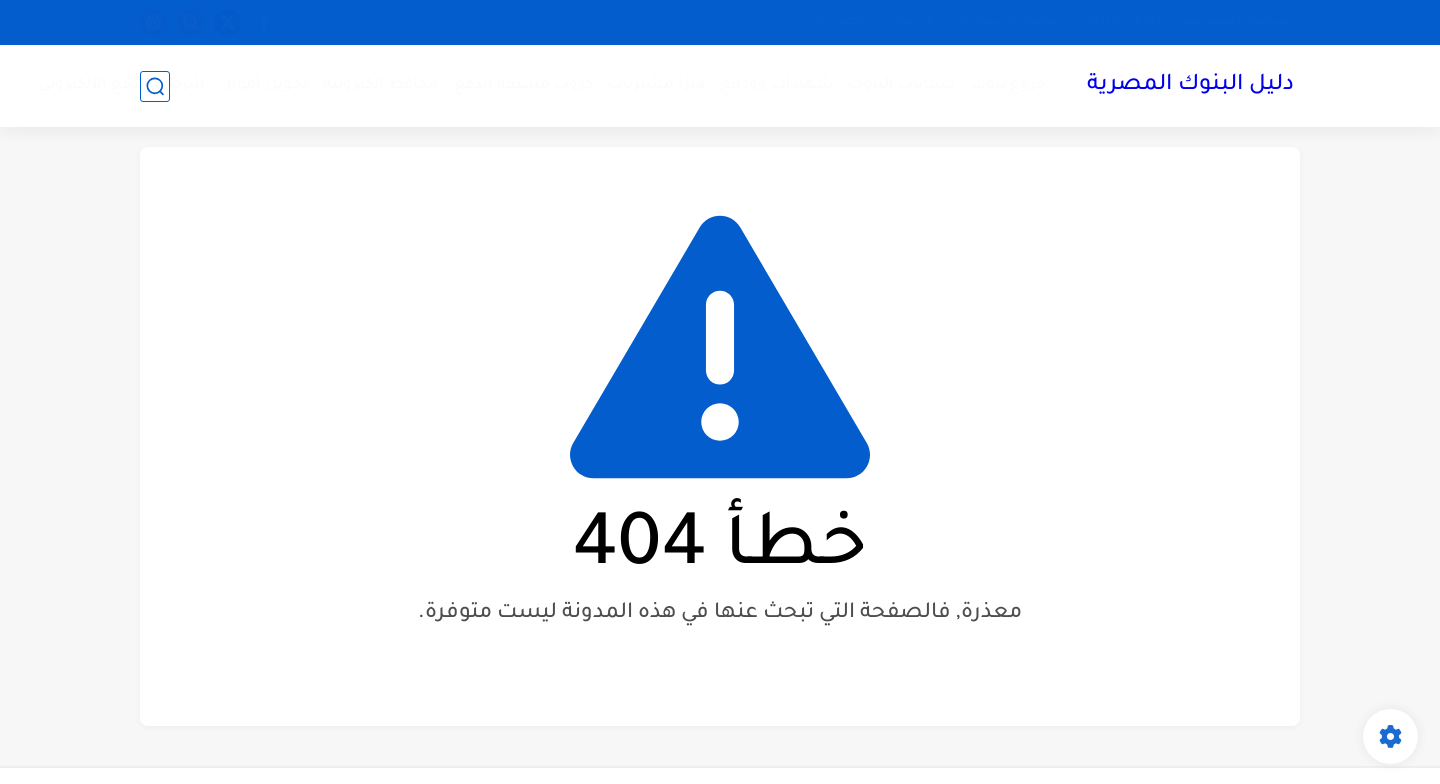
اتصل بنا (840, 22)
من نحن (912, 22)
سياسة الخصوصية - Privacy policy (1190, 22)
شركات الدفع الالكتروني (122, 85)
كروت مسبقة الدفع (523, 85)
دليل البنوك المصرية (1190, 86)
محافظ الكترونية (381, 85)
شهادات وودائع (776, 85)
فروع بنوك (1008, 85)
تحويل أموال (264, 85)
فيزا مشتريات (656, 85)
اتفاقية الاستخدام (1011, 22)
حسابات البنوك (902, 85)
